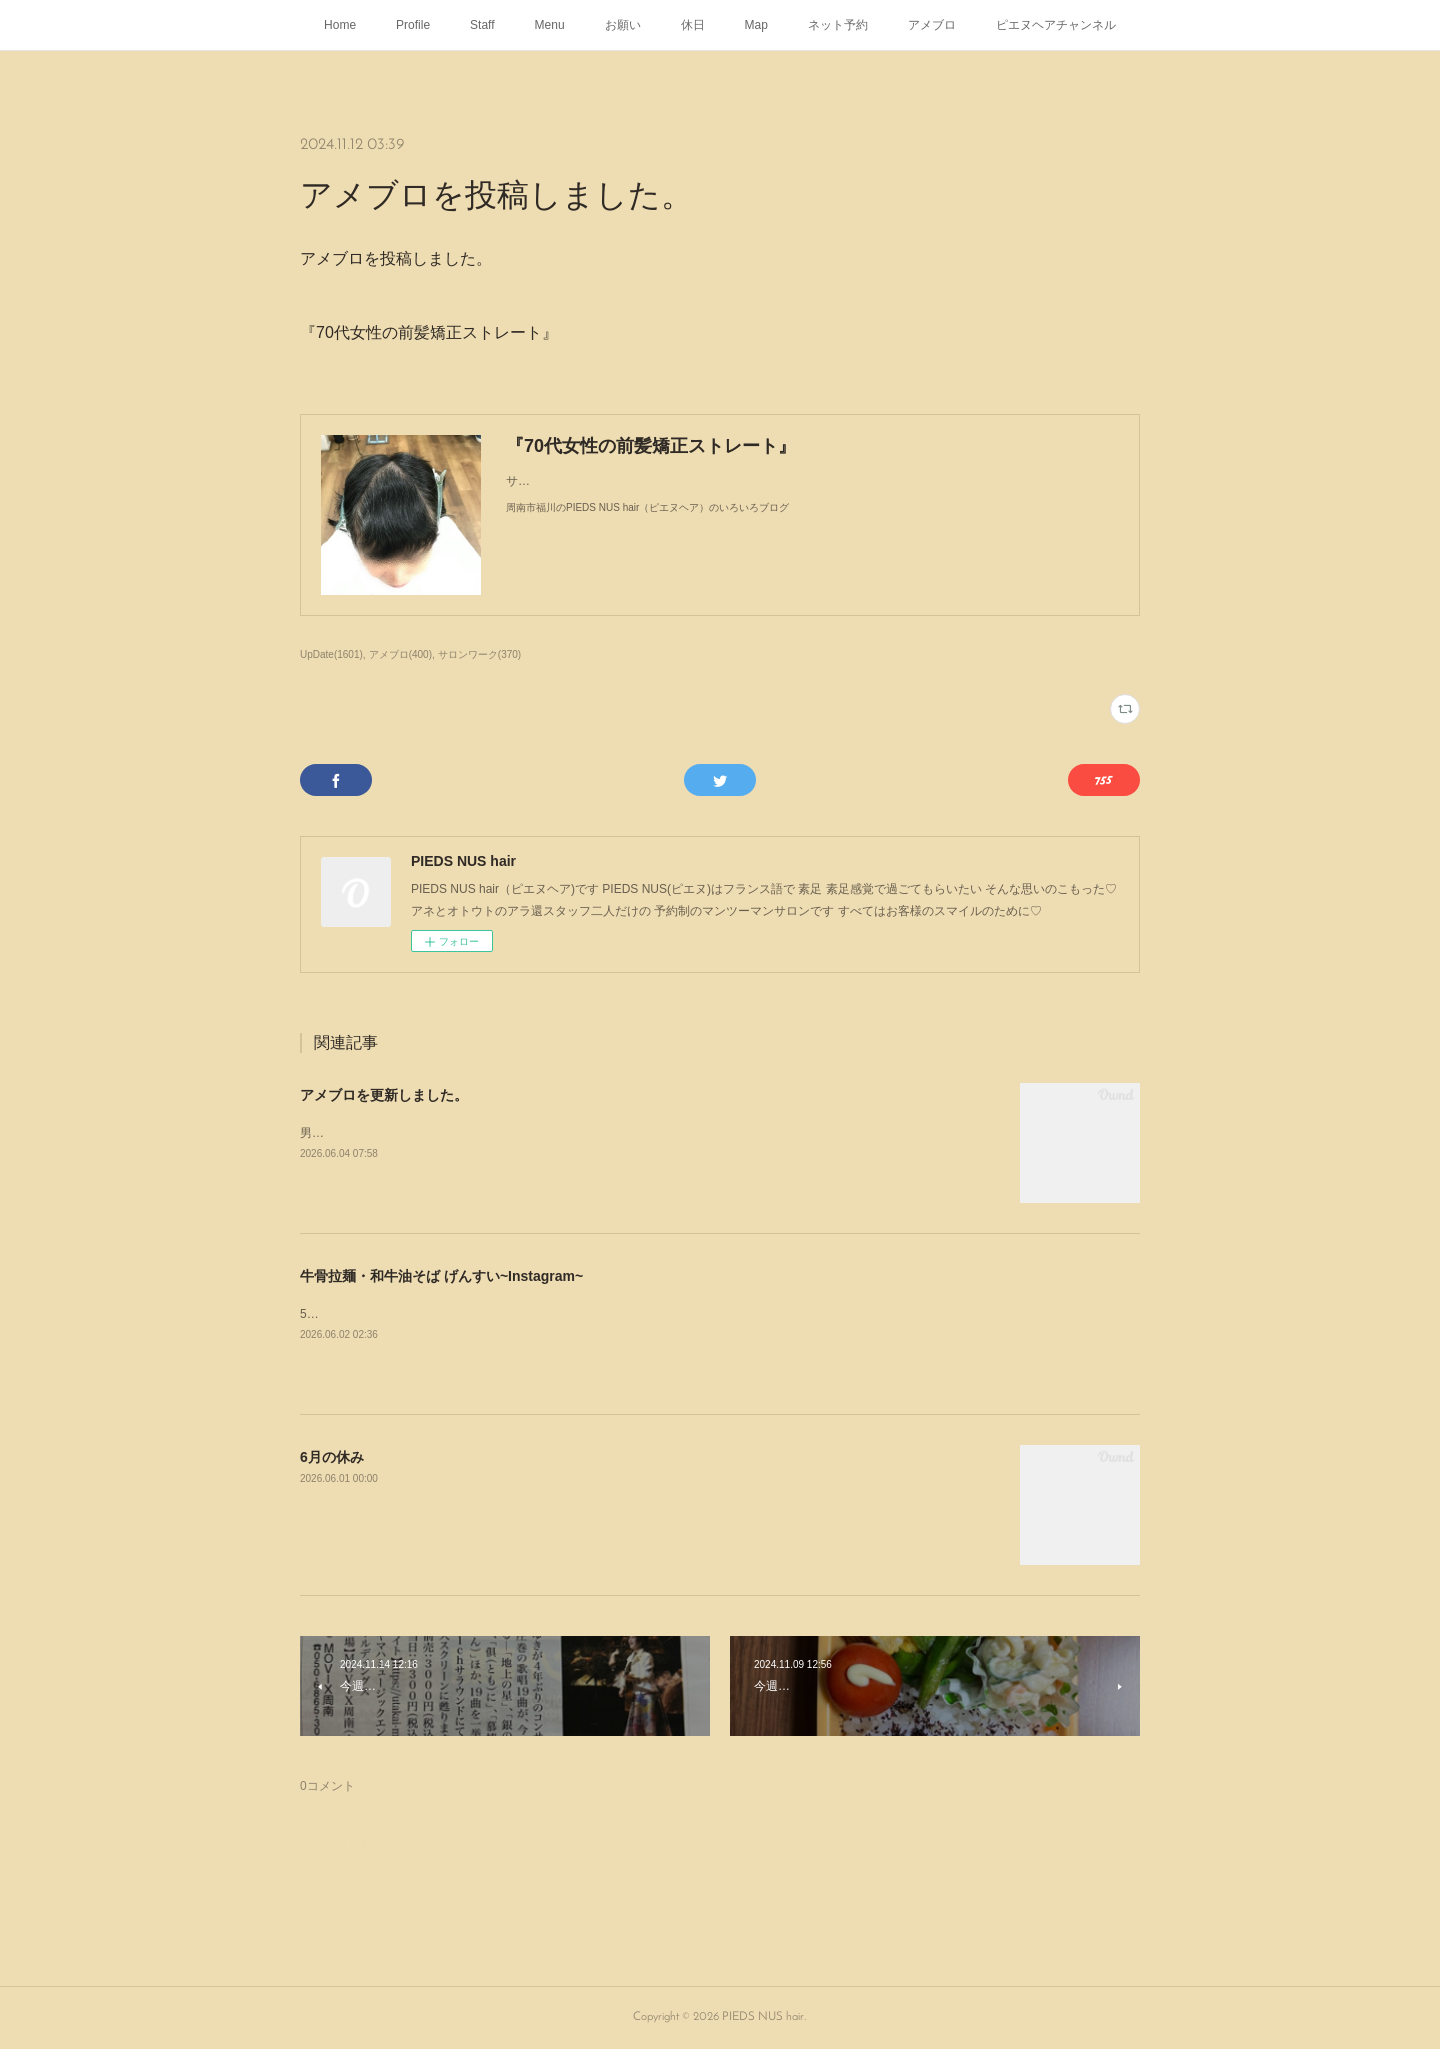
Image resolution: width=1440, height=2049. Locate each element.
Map (756, 25)
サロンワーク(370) (479, 654)
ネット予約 (838, 25)
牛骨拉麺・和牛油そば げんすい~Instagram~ (441, 1276)
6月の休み (332, 1457)
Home (340, 25)
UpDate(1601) (331, 654)
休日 (693, 25)
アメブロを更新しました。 (384, 1095)
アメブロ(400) (400, 654)
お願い (623, 25)
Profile (413, 25)
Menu (550, 25)
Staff (482, 25)
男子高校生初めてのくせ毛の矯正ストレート (420, 1133)
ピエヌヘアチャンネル (1056, 25)
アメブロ (932, 25)
